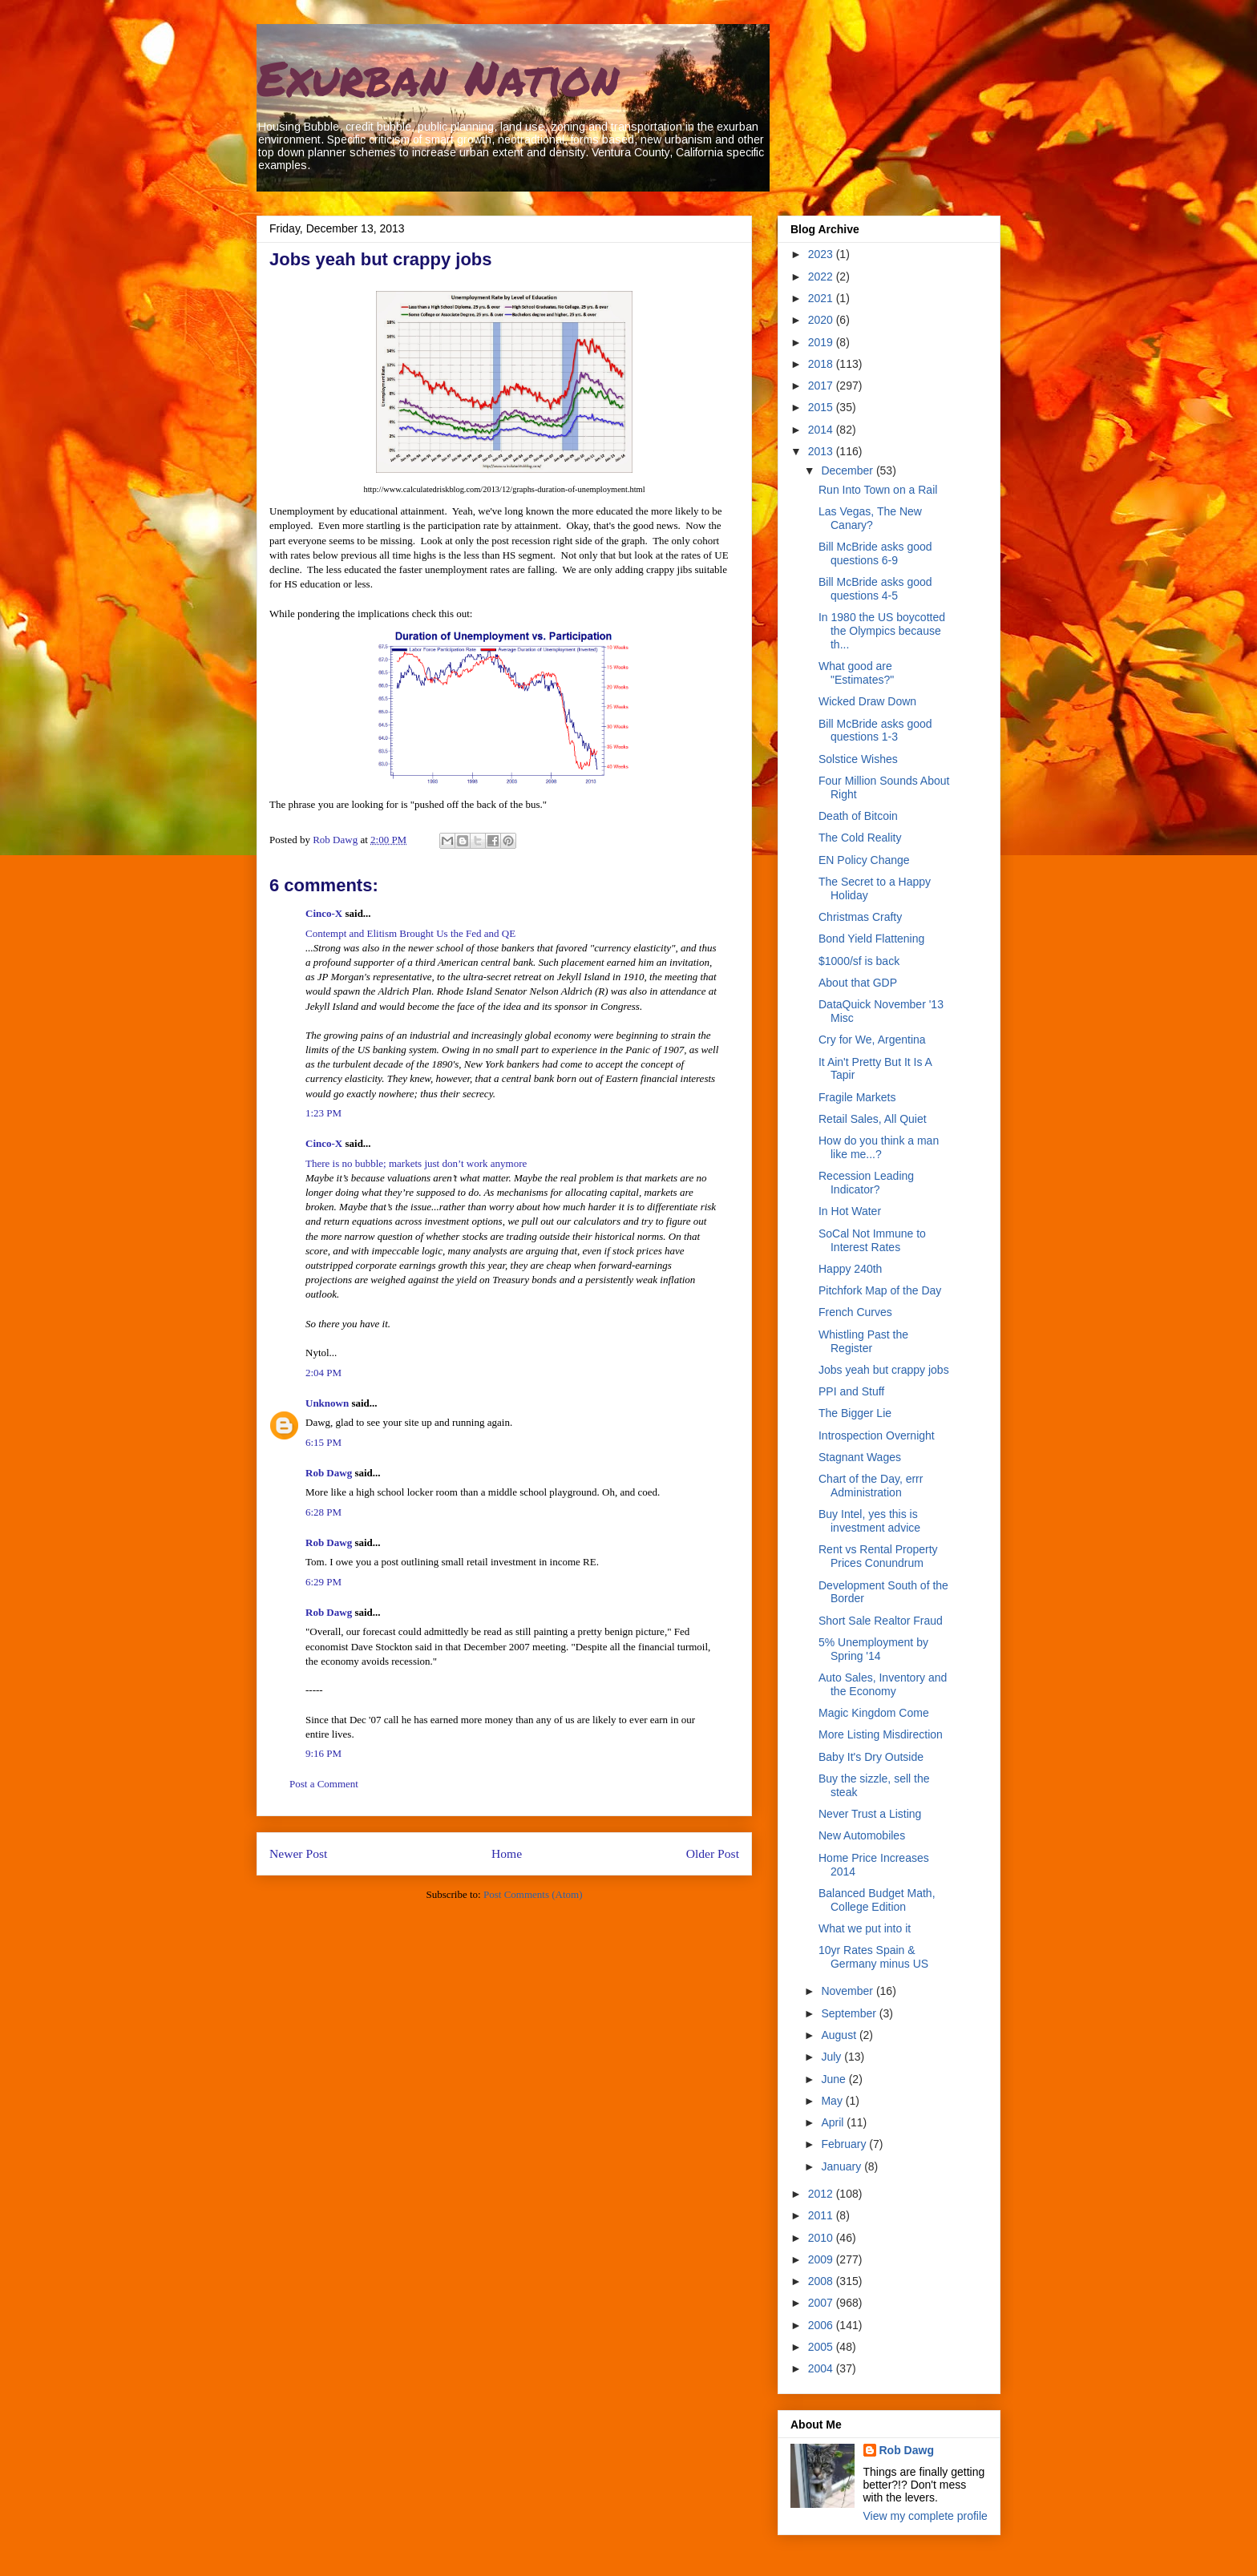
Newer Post (298, 1853)
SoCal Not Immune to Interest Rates (872, 1240)
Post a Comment (323, 1784)
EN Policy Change (864, 860)
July (832, 2056)
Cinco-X (323, 913)
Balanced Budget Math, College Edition (877, 1900)
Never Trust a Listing (869, 1813)
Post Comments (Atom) (533, 1894)
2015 (822, 407)
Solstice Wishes (858, 759)
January (842, 2166)
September (850, 2013)
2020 (822, 319)
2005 (822, 2346)
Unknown (327, 1403)
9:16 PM (323, 1753)
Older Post (712, 1853)
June (834, 2079)
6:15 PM (323, 1442)
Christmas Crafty (860, 916)
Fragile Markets (856, 1097)
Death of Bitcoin (858, 816)
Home (506, 1853)
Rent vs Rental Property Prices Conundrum (878, 1556)
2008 (822, 2281)
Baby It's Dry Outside (871, 1756)
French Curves (855, 1312)
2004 (822, 2368)
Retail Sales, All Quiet (872, 1118)
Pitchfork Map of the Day (879, 1290)
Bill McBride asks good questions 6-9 (875, 553)
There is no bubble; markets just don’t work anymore (416, 1163)
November (848, 1990)
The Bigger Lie (854, 1413)
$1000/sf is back (858, 961)
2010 (822, 2237)
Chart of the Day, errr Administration (870, 1485)
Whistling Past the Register (863, 1341)
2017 (822, 385)
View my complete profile (925, 2515)
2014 (822, 429)
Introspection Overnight (876, 1435)
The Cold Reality (860, 837)
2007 (822, 2302)
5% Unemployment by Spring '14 (873, 1649)
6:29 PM (323, 1582)
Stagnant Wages (859, 1457)
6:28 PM (323, 1512)
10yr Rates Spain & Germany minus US (873, 1957)
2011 (822, 2215)
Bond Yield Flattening (871, 938)
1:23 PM (323, 1113)
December (848, 470)
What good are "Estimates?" (856, 673)
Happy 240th (850, 1268)
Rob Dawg (328, 1473)
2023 (822, 254)
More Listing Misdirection (880, 1734)
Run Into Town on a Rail (877, 489)
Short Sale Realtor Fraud (880, 1620)
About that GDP (857, 982)
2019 (822, 342)
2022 (822, 276)
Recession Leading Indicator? (866, 1182)
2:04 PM (323, 1373)
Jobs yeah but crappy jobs (883, 1369)
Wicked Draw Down (867, 701)
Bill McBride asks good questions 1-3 (875, 730)
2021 (822, 298)
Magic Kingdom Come (873, 1712)
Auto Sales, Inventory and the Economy (882, 1684)
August (840, 2035)
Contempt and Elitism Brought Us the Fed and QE (410, 933)
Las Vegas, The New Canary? (870, 518)
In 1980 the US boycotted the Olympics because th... (881, 631)
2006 (822, 2325)
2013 (822, 451)
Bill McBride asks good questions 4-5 (875, 588)
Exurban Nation (438, 76)
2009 (822, 2259)
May (833, 2100)
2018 (822, 363)
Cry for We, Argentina (872, 1039)
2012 (822, 2193)
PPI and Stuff (851, 1391)
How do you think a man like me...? (878, 1147)
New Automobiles (861, 1835)
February (845, 2144)
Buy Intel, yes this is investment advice (869, 1521)
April (834, 2122)
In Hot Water (849, 1211)
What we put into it (864, 1928)
